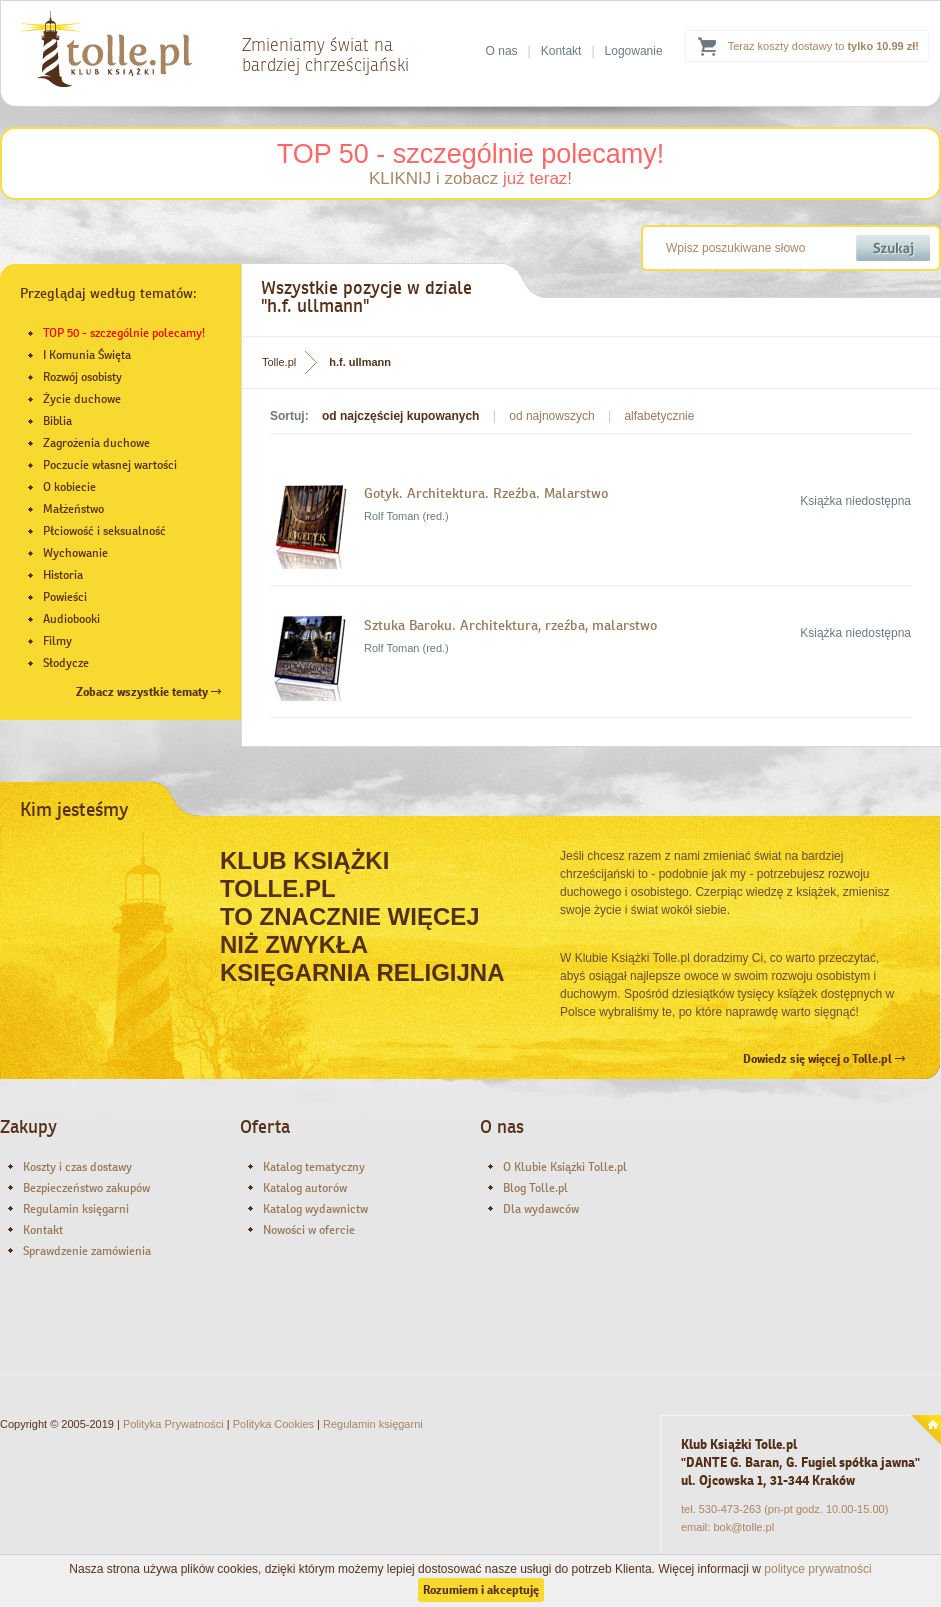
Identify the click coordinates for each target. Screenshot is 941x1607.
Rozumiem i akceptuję (481, 1590)
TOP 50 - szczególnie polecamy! (471, 154)
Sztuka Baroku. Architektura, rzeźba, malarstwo (510, 625)
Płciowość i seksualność (104, 531)
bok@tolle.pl (743, 1527)
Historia (63, 575)
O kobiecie (69, 487)
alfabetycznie (659, 416)
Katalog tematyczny (314, 1167)
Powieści (65, 597)
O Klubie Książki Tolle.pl (565, 1167)
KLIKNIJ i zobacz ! (470, 178)
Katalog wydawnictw (315, 1209)
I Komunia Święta (87, 355)
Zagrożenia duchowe (96, 443)
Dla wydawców (541, 1209)
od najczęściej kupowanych (400, 416)
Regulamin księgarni (76, 1209)
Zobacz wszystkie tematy (148, 692)
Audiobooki (71, 619)
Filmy (57, 641)
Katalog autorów (305, 1188)
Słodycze (66, 663)
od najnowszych (551, 416)
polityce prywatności (817, 1569)
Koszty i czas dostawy (77, 1167)
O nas (502, 51)
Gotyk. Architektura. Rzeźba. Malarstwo (486, 493)
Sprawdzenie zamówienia (87, 1251)
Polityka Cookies (273, 1424)
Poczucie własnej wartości (110, 465)
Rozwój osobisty (82, 377)
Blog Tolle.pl (535, 1188)
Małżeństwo (73, 509)
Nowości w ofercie (309, 1230)
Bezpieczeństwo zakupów (86, 1188)
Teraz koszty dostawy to (823, 46)
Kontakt (561, 51)
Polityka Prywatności (173, 1424)
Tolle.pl (279, 362)
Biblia (57, 421)
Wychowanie (75, 553)
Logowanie (634, 51)
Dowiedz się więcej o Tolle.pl (824, 1059)
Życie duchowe (82, 399)
